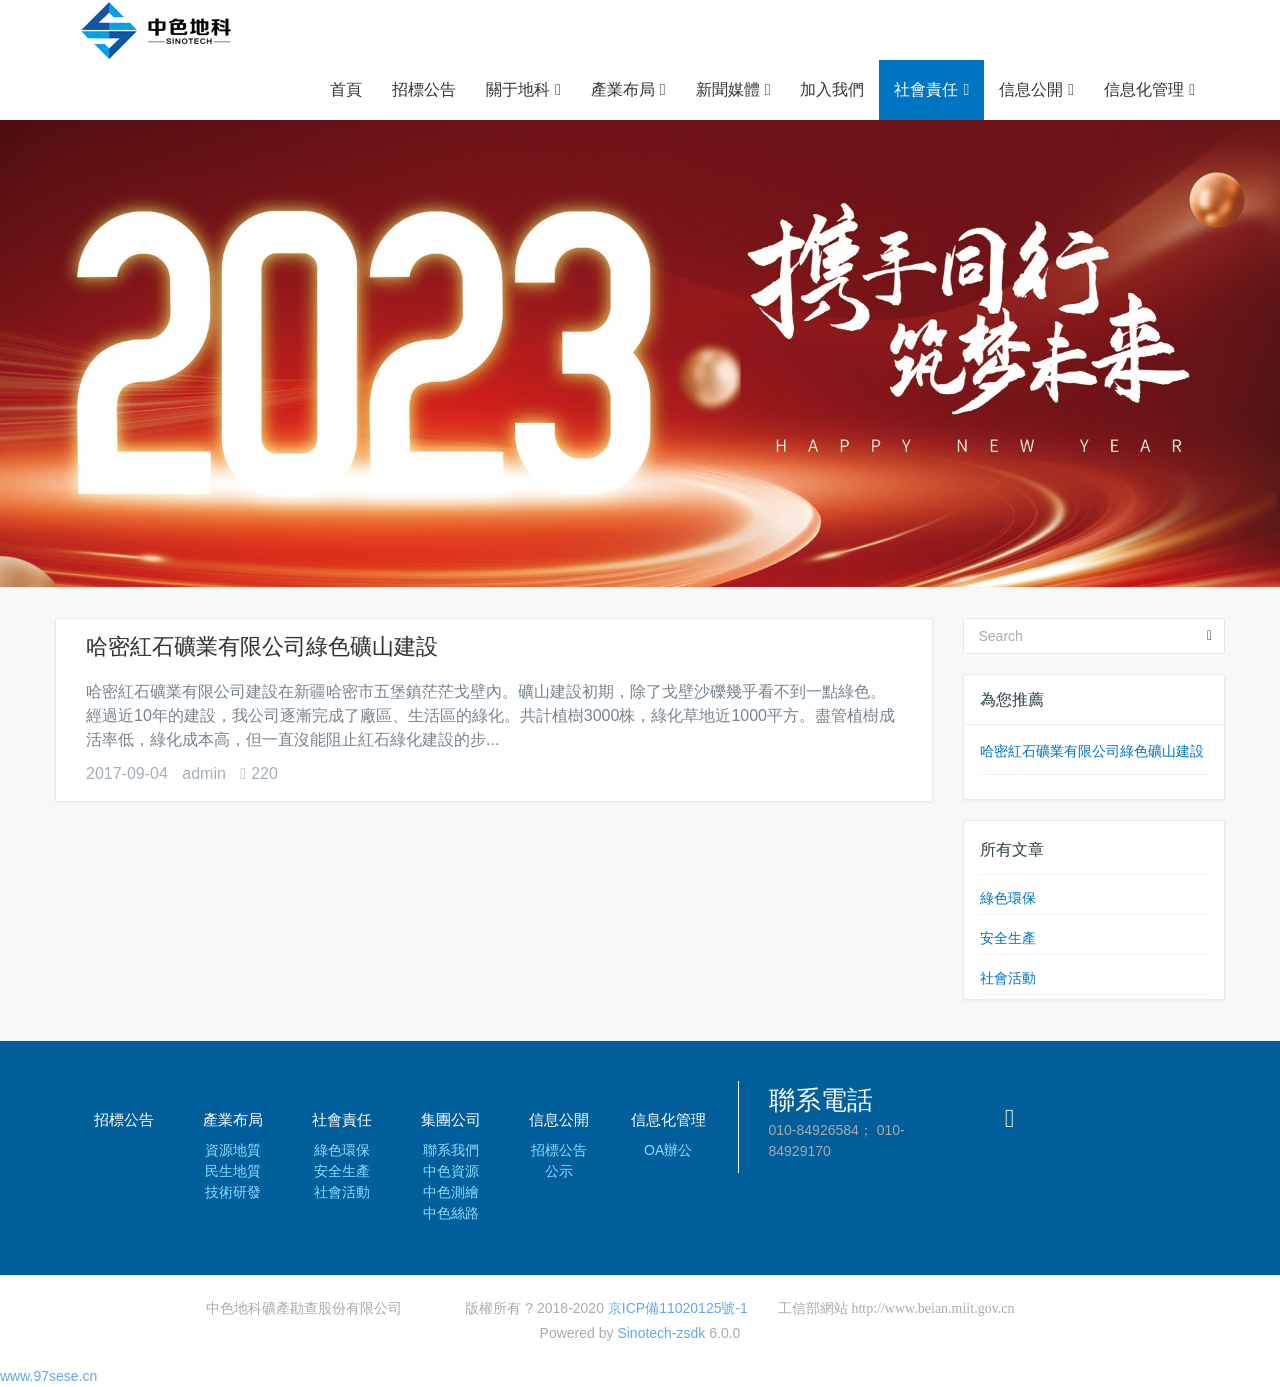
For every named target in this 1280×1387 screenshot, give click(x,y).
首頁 (346, 89)
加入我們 (832, 89)
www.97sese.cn (48, 1376)
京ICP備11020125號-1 (678, 1308)
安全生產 (1008, 938)
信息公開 (1036, 90)
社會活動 (1008, 978)
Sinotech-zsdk (661, 1333)
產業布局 (628, 90)
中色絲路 (451, 1213)
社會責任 (931, 90)
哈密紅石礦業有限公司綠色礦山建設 (262, 646)
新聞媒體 (733, 90)
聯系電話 (821, 1100)
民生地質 (233, 1171)
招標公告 (424, 89)
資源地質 (233, 1150)
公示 (559, 1171)
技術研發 (233, 1192)
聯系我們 (451, 1150)
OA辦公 (668, 1150)
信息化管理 (1149, 90)
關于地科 (523, 90)
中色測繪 (451, 1192)
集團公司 (451, 1119)
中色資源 (451, 1171)
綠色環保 (1008, 898)
